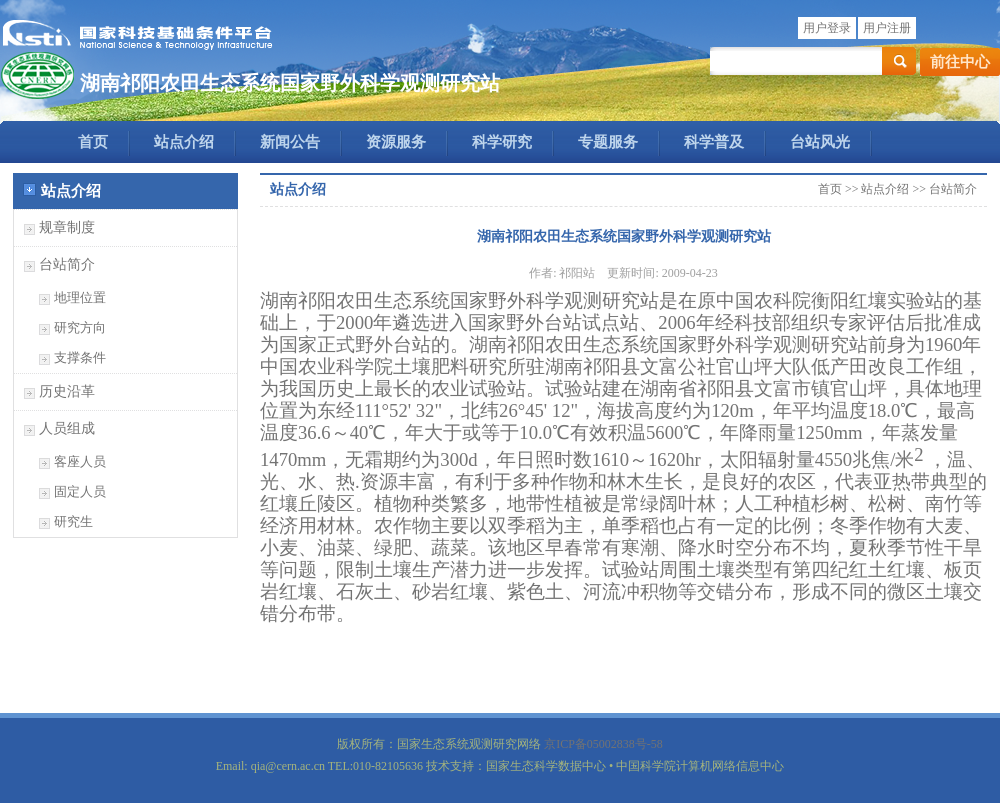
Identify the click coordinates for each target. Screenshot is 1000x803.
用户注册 (887, 28)
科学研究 (502, 142)
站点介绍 (184, 142)
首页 (93, 142)
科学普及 (714, 142)
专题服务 (608, 142)
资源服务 (396, 142)
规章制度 (67, 227)
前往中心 (960, 62)
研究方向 (80, 327)
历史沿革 (67, 391)
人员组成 (67, 428)
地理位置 (80, 297)
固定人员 (80, 491)
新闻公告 (290, 142)
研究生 (73, 521)
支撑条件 (80, 357)
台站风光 (820, 142)
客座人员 (80, 461)
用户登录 (827, 28)
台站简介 (67, 264)
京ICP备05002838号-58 (603, 744)
